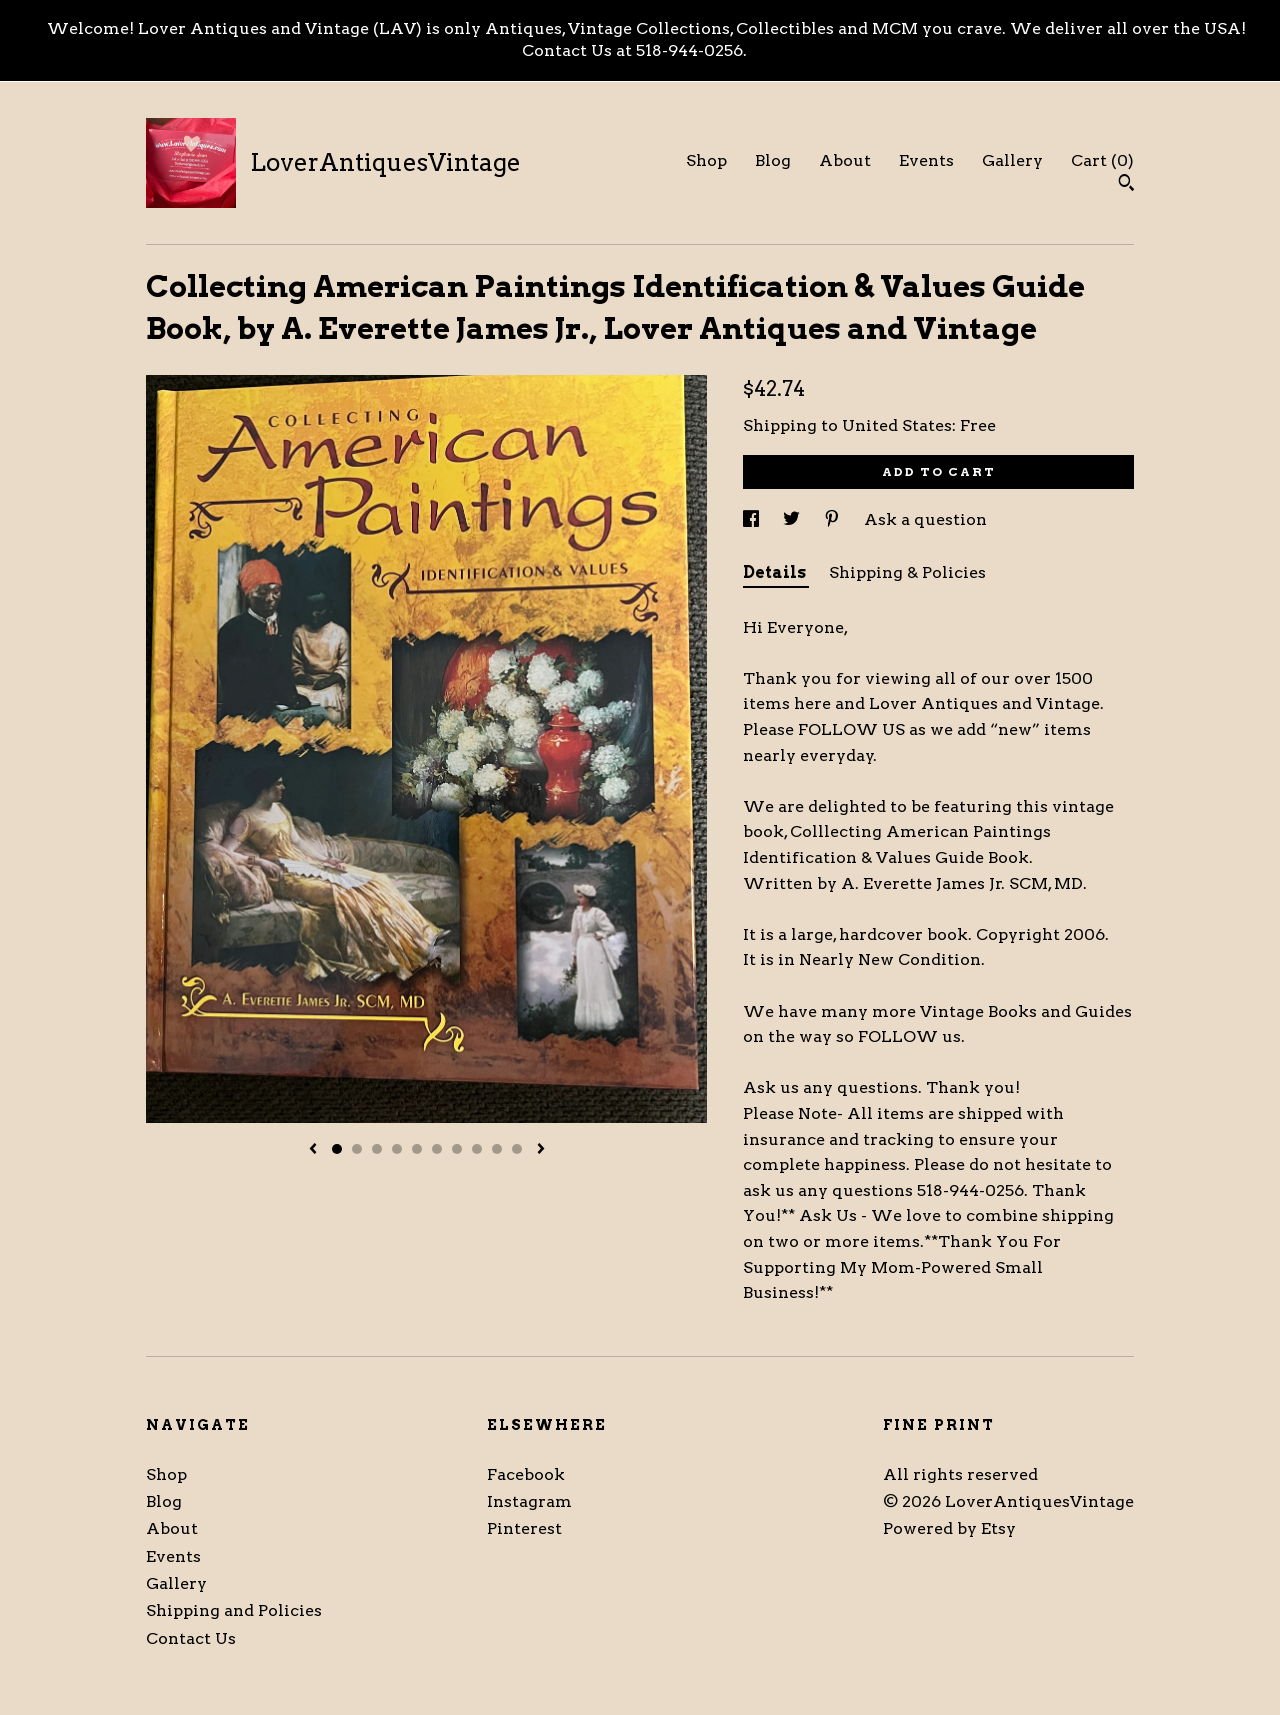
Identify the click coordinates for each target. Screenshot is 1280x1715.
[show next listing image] (541, 1150)
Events (926, 160)
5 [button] (417, 1149)
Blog (773, 160)
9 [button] (497, 1149)
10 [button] (517, 1149)
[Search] (1126, 185)
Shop (706, 160)
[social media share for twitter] (793, 519)
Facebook (526, 1474)
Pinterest (524, 1528)
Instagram (529, 1501)
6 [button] (437, 1149)
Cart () (1102, 160)
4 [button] (397, 1149)
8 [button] (477, 1149)
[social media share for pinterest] (834, 519)
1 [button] (337, 1149)
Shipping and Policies (234, 1610)
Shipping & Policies (907, 572)
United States (897, 425)
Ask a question (925, 519)
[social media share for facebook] (753, 519)
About (845, 160)
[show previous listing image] (313, 1150)
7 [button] (457, 1149)
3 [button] (377, 1149)
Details (776, 572)
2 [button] (357, 1149)
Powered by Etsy (949, 1528)
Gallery (1012, 160)
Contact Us (191, 1638)
